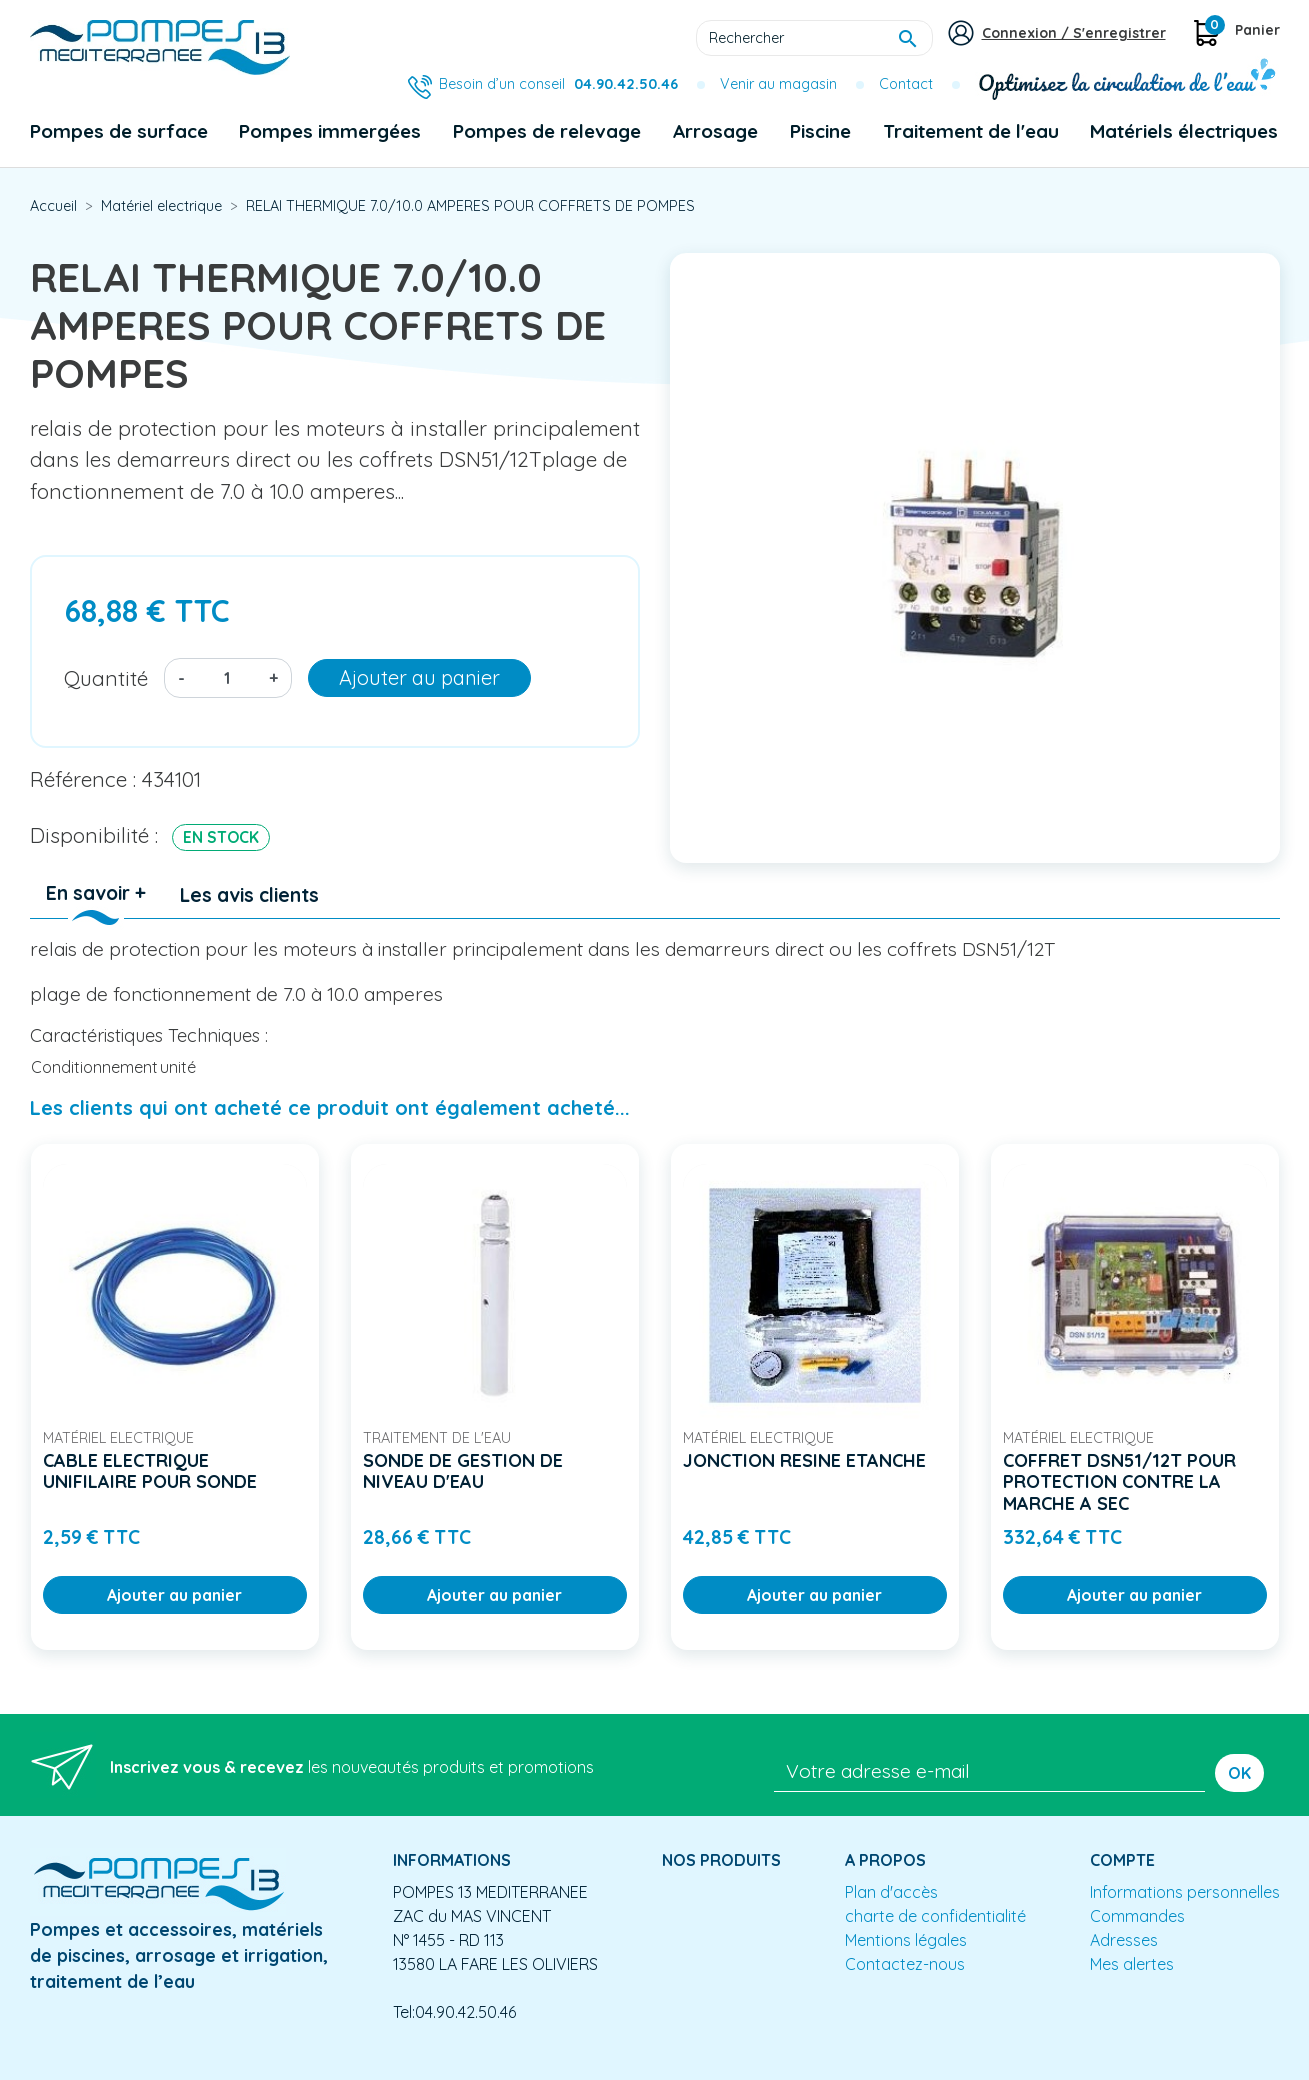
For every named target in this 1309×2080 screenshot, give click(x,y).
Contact (906, 84)
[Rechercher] (814, 38)
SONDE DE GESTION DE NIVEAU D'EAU (463, 1471)
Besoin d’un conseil (558, 84)
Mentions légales (906, 1940)
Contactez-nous (905, 1964)
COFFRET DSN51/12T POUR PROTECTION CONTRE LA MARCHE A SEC (1119, 1482)
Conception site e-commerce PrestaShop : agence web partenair (412, 2064)
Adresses (1124, 1940)
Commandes (1137, 1916)
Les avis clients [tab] (249, 895)
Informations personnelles (1185, 1892)
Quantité (106, 678)
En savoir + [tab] (96, 893)
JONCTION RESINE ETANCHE (804, 1460)
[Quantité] (227, 678)
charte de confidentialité (935, 1916)
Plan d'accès (891, 1892)
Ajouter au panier (419, 677)
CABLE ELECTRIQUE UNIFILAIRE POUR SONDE (150, 1471)
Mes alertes (1132, 1964)
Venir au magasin (778, 84)
